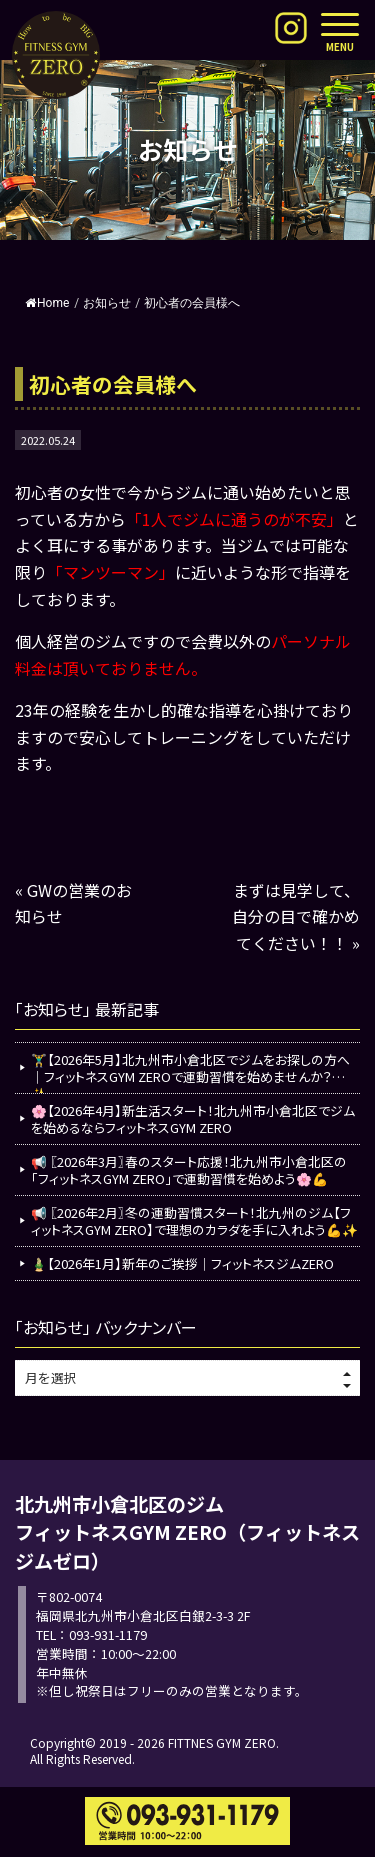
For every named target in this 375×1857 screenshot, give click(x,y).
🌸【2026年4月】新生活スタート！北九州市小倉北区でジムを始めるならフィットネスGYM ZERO (193, 1119)
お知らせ (107, 303)
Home (47, 303)
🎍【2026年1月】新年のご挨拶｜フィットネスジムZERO (182, 1263)
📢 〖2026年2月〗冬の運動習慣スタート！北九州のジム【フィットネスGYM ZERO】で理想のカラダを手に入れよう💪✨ (194, 1221)
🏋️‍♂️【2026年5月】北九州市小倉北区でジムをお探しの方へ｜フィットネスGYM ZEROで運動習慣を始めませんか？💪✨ (190, 1071)
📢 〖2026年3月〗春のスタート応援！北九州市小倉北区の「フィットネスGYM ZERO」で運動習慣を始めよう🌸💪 (189, 1170)
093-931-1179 (108, 1634)
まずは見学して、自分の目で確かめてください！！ (296, 916)
